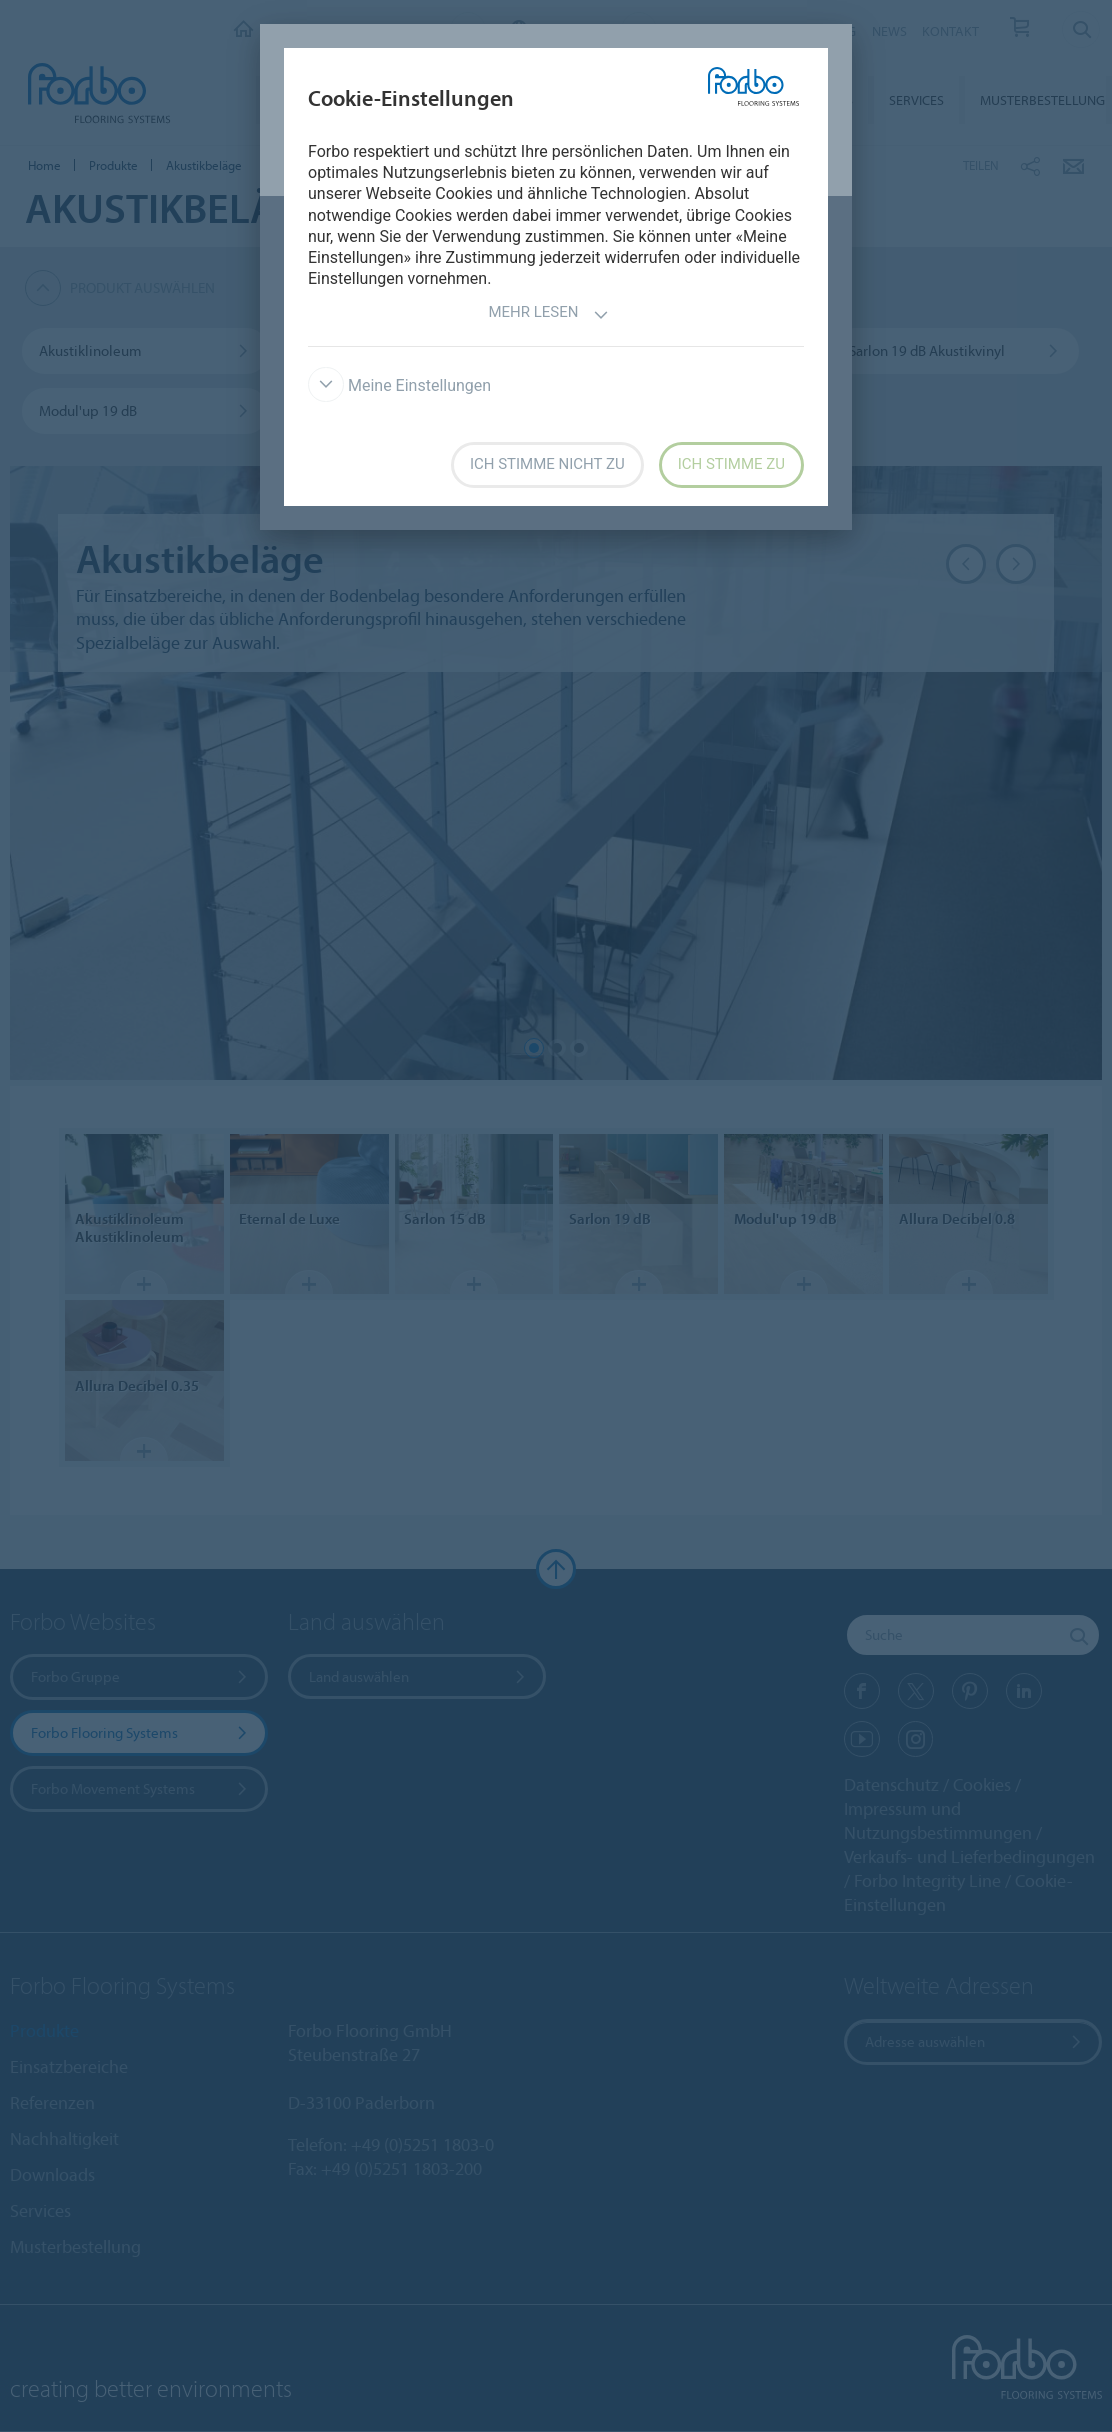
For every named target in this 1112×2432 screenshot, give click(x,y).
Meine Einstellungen (399, 385)
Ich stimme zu (731, 464)
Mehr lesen (548, 314)
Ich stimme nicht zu (547, 464)
